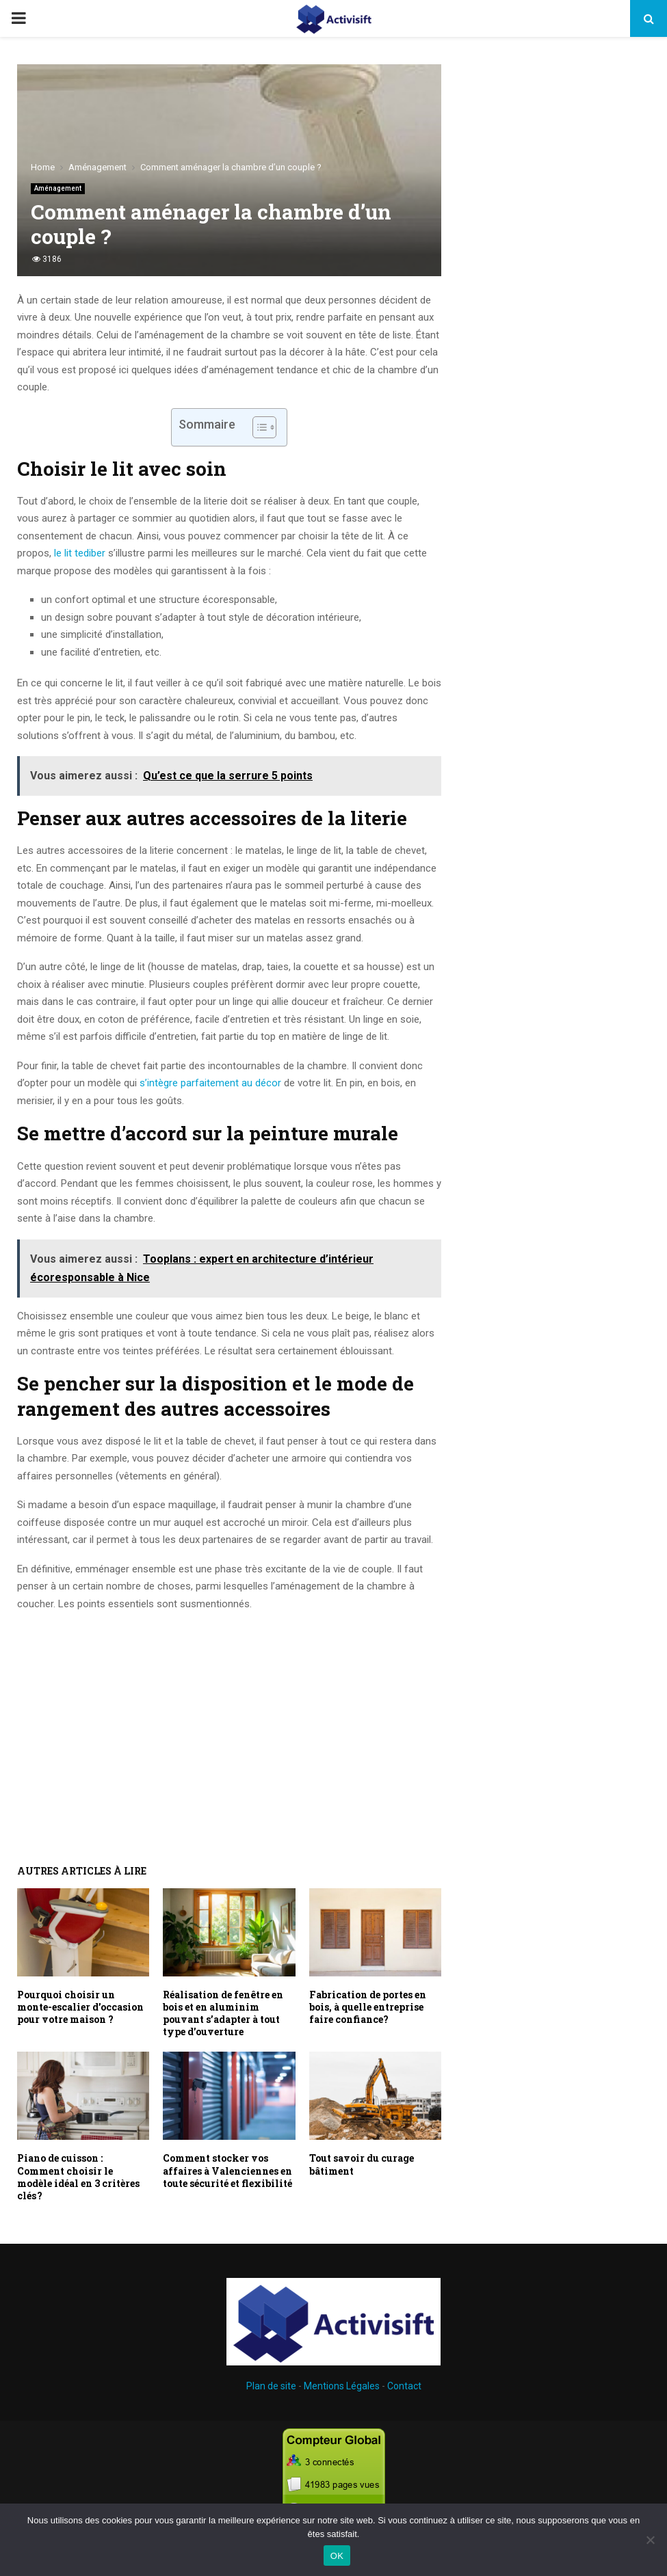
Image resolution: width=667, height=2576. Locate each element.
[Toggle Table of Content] (257, 427)
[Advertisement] (229, 1722)
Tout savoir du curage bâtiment (361, 2164)
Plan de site (271, 2385)
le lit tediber (81, 553)
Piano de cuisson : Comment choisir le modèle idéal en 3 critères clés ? (78, 2176)
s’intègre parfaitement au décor (210, 1083)
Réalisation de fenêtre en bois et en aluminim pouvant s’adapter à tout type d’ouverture (223, 2013)
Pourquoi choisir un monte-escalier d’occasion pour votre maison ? (80, 2007)
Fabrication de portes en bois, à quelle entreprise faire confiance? (367, 2007)
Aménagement (57, 188)
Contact (404, 2385)
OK (336, 2556)
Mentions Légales (342, 2385)
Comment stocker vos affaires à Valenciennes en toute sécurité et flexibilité (227, 2170)
